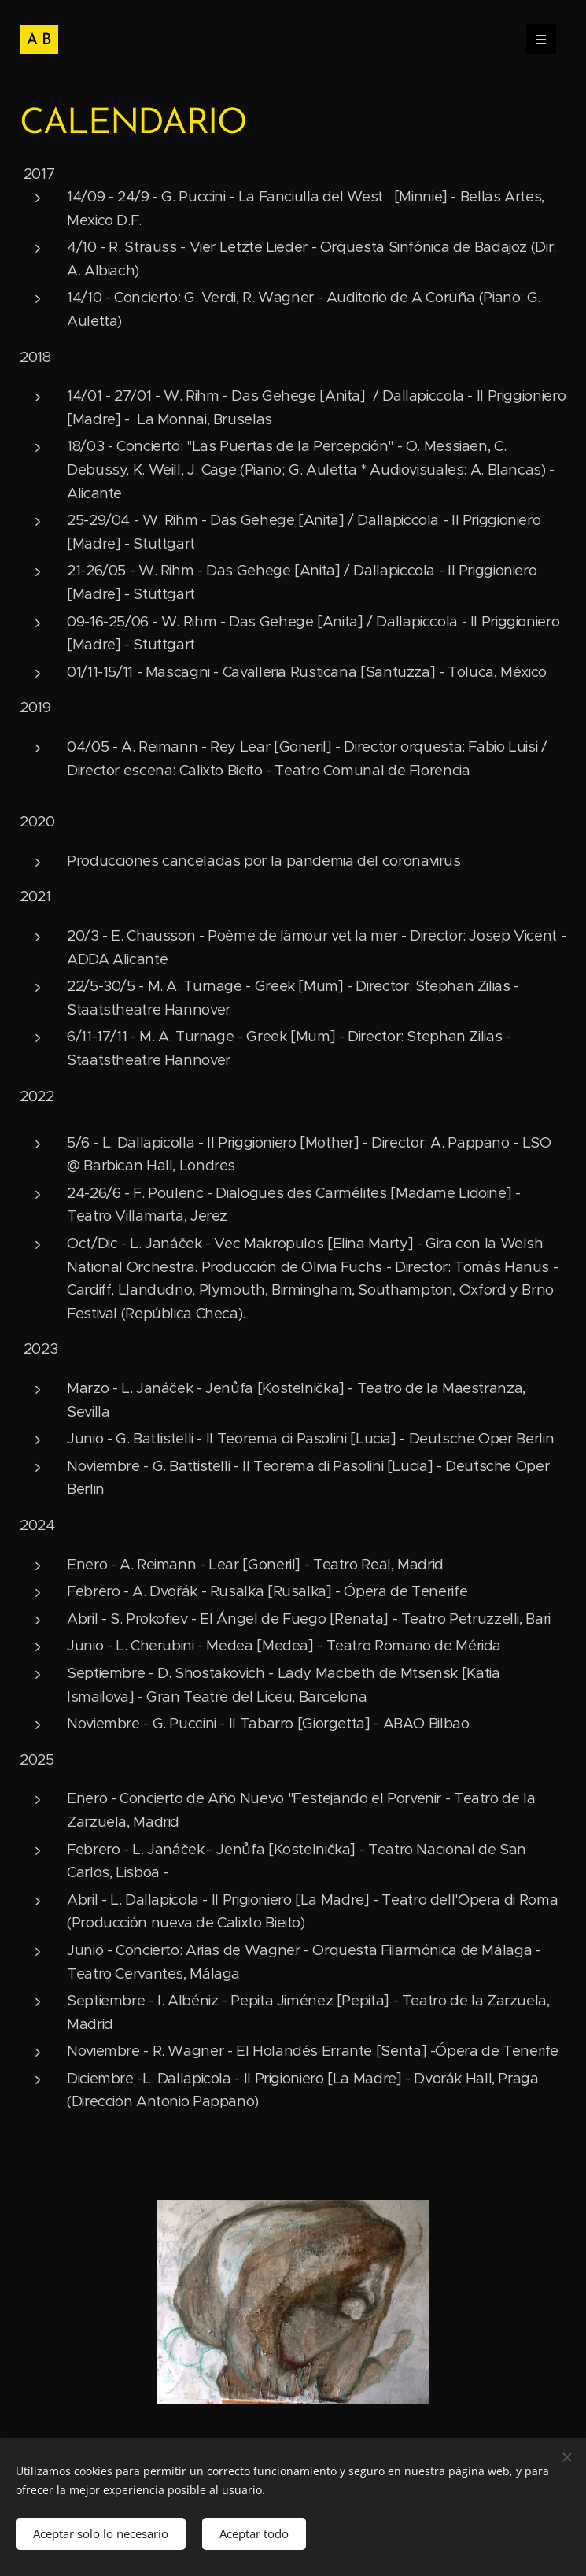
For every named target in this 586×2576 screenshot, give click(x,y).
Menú (536, 39)
